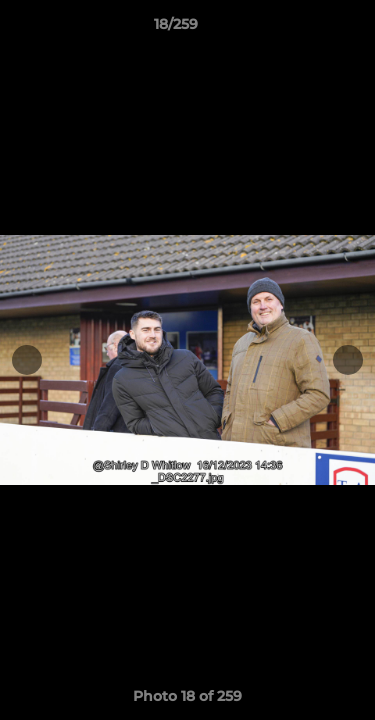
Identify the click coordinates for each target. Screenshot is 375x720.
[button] (303, 29)
